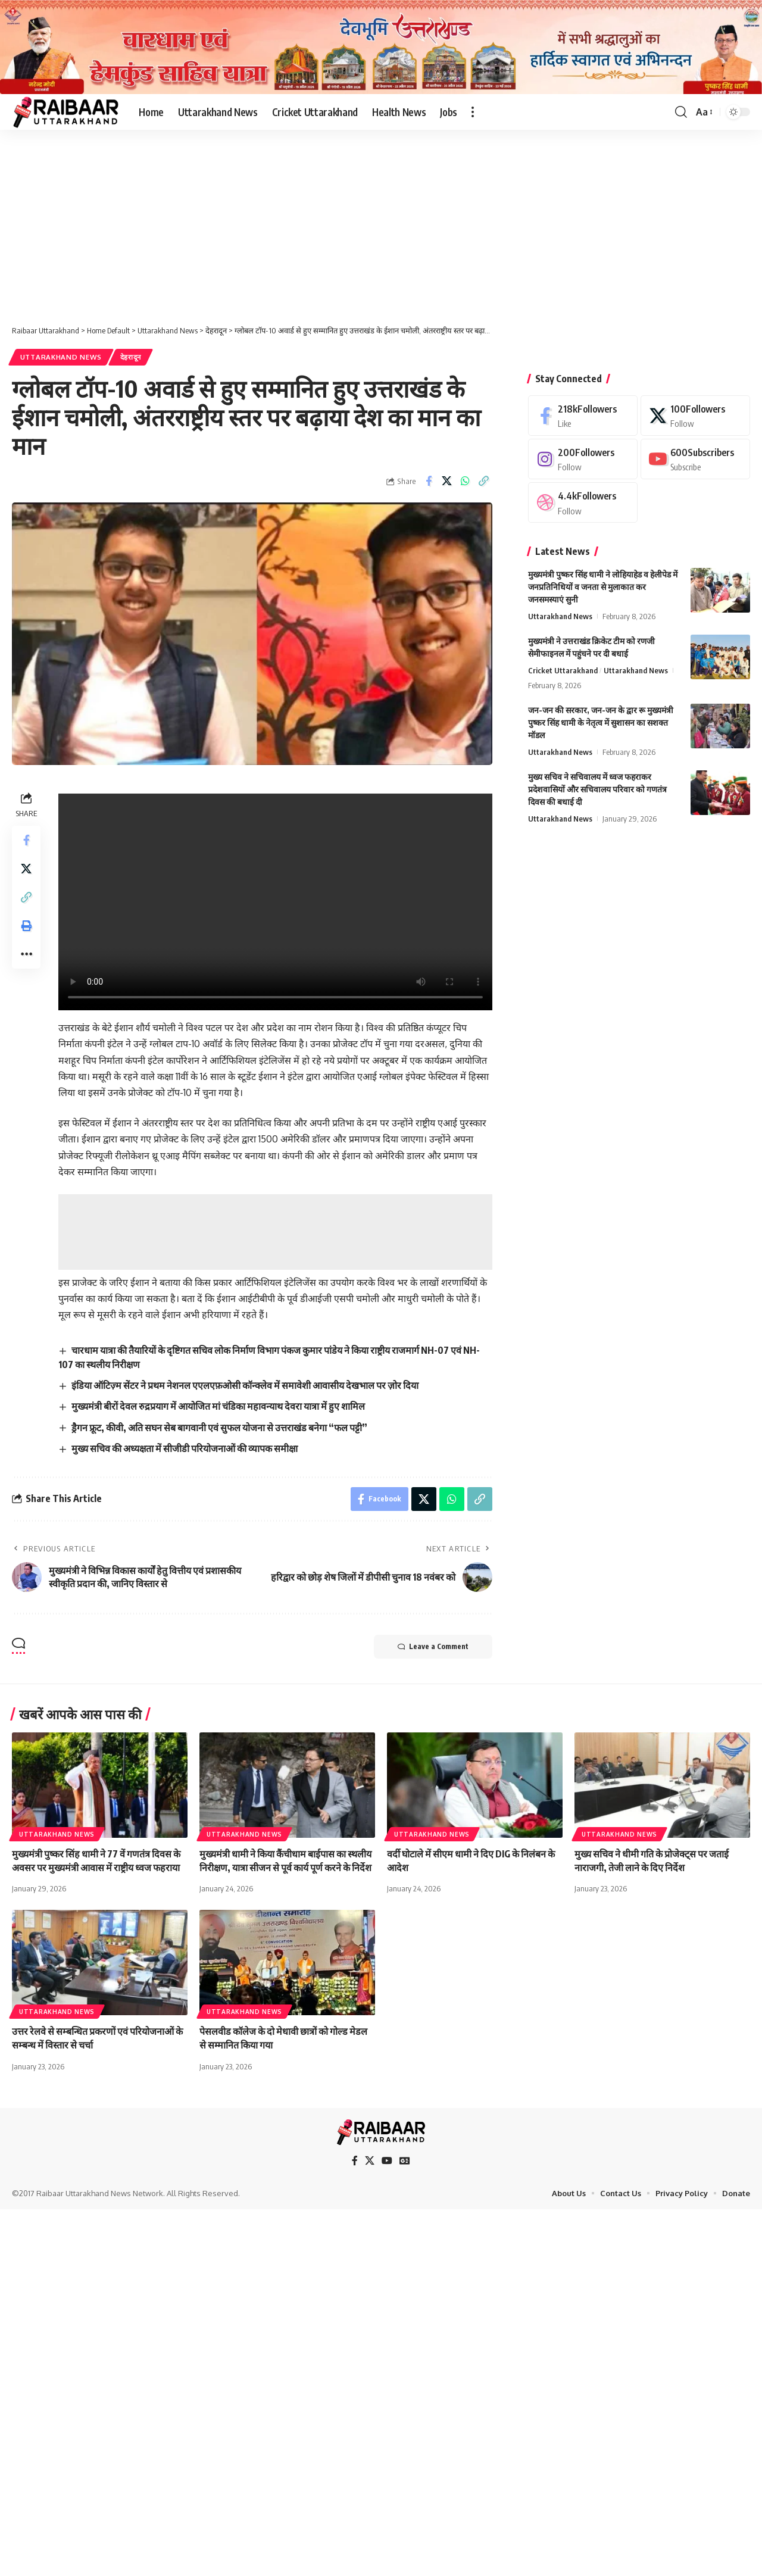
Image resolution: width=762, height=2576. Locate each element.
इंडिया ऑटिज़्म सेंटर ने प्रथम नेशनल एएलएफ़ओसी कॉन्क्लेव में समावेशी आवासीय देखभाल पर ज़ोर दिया (245, 1385)
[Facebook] (583, 414)
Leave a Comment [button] (433, 1647)
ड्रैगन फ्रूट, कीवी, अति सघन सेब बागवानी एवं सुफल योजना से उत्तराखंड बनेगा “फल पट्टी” (219, 1428)
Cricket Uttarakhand (563, 670)
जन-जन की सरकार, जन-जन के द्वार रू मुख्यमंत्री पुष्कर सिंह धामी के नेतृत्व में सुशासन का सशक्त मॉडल (600, 722)
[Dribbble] (583, 502)
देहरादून (131, 356)
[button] (472, 112)
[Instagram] (583, 458)
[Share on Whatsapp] (465, 481)
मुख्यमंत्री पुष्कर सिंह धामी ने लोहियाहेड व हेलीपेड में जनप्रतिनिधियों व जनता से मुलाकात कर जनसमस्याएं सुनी (602, 586)
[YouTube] (387, 2161)
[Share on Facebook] (428, 481)
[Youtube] (695, 458)
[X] (695, 414)
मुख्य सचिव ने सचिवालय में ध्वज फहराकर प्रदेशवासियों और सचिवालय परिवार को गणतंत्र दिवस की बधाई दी (597, 789)
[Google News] (404, 2161)
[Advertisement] (381, 218)
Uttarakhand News (61, 356)
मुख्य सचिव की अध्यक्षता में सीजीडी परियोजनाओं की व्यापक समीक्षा (184, 1448)
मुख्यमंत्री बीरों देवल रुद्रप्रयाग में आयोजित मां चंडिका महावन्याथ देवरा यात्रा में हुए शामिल (218, 1406)
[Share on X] (447, 481)
